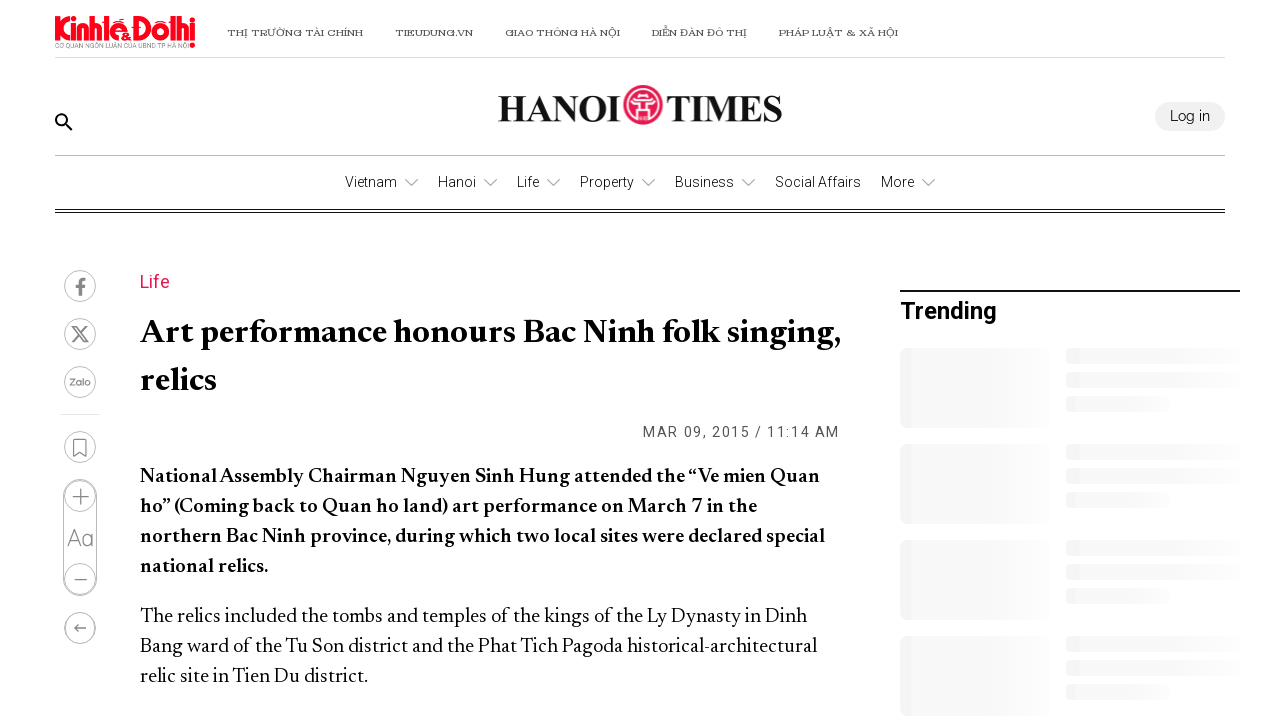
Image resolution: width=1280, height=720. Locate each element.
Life (528, 182)
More (897, 182)
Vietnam (371, 182)
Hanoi (457, 182)
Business (704, 182)
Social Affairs (818, 182)
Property (607, 182)
